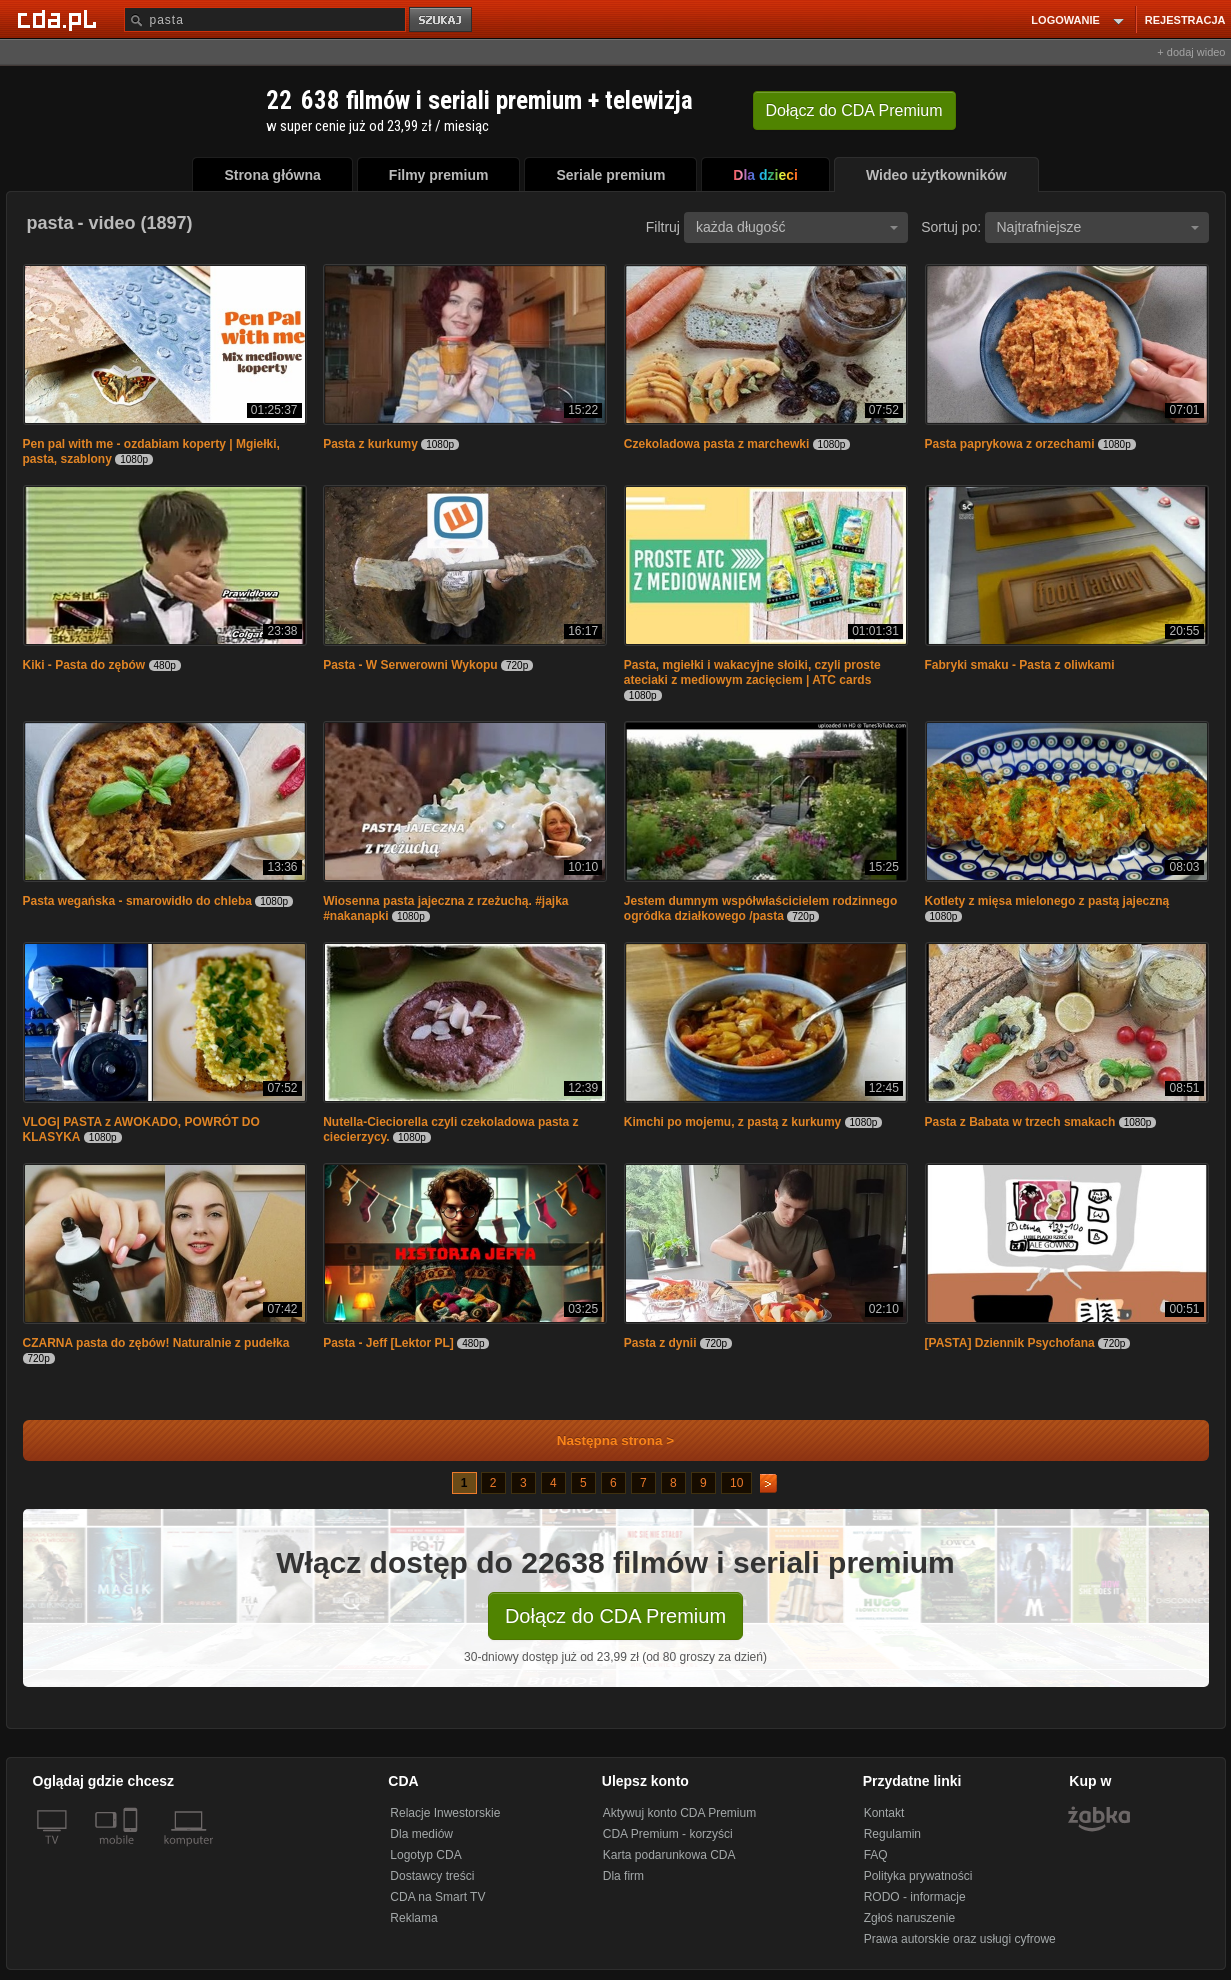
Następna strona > (602, 1440)
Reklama (413, 1918)
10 (736, 1483)
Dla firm (623, 1876)
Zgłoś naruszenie (909, 1918)
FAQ (876, 1855)
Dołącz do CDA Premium (615, 1616)
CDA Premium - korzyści (668, 1834)
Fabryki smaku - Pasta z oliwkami (1020, 665)
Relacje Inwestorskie (445, 1813)
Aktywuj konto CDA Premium (679, 1813)
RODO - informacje (915, 1897)
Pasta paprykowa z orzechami (1010, 444)
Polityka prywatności (918, 1876)
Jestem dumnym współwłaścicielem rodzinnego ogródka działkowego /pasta (760, 908)
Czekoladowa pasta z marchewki (716, 444)
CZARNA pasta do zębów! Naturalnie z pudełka (156, 1343)
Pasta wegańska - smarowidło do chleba (137, 901)
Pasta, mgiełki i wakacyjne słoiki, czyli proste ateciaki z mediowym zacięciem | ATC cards (752, 672)
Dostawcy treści (432, 1876)
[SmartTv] (132, 1852)
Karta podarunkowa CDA (669, 1855)
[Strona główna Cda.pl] (60, 19)
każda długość (797, 227)
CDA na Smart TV (437, 1897)
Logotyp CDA (425, 1855)
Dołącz (854, 110)
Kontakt (884, 1813)
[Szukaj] (265, 19)
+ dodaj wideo (1191, 52)
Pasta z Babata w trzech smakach (1020, 1122)
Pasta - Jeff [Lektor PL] (388, 1343)
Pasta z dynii (660, 1343)
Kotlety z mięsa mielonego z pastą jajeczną (1047, 901)
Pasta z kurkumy (372, 444)
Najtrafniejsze (1098, 227)
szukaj (442, 20)
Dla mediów (421, 1834)
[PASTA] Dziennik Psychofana (1010, 1343)
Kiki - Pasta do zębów (84, 665)
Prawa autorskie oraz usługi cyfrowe (960, 1939)
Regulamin (892, 1834)
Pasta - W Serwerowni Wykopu (410, 665)
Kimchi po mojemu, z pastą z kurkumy (734, 1122)
